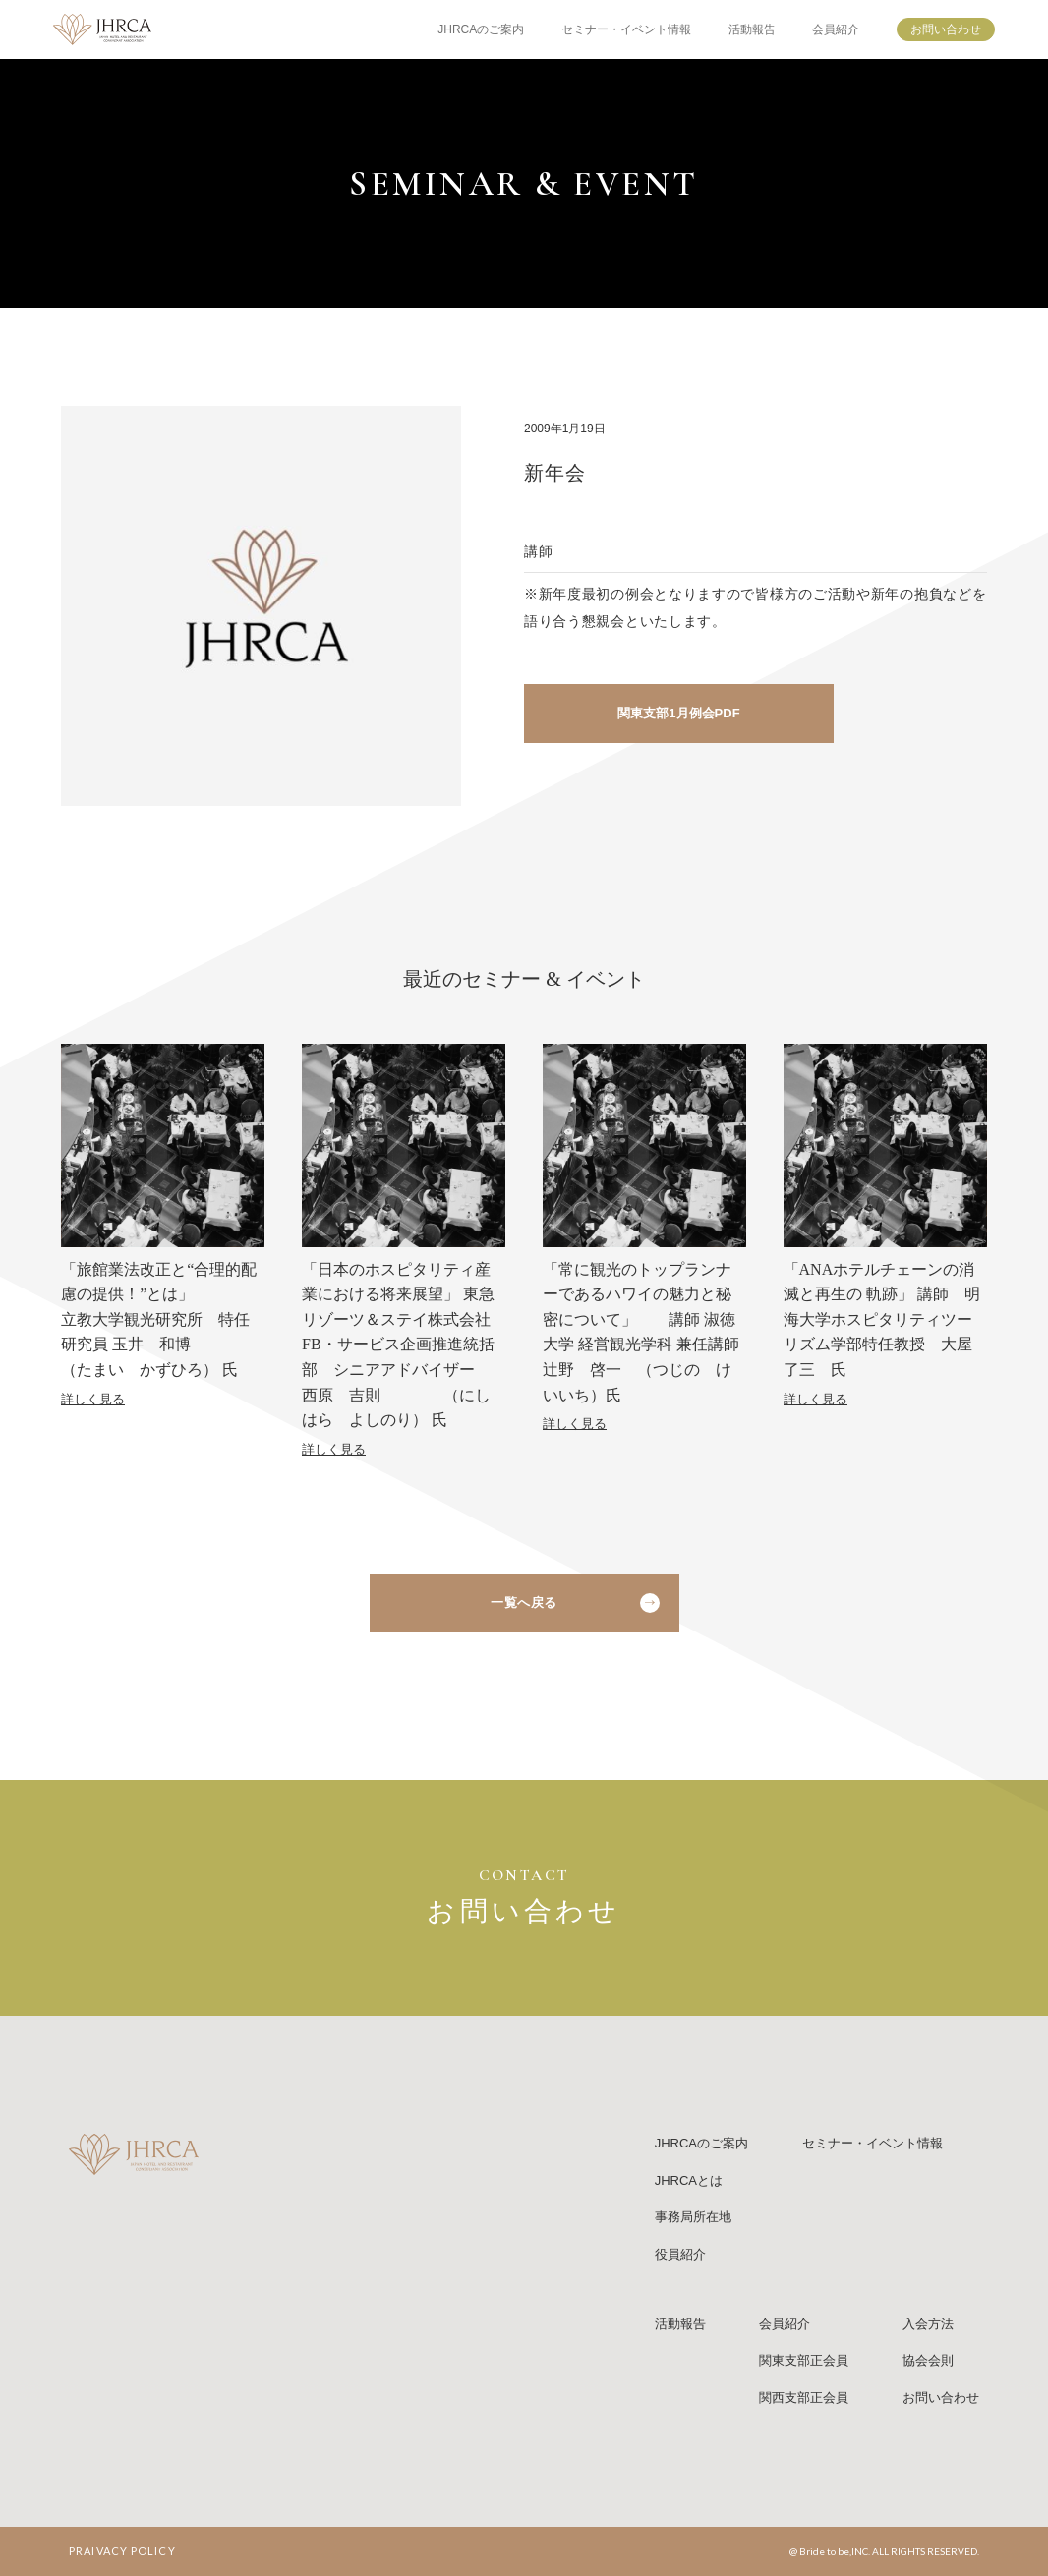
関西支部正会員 (803, 2397)
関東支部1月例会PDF (678, 713)
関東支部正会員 (803, 2360)
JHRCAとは (689, 2180)
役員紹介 (680, 2254)
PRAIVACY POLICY (122, 2551)
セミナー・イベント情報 (626, 29)
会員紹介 (835, 29)
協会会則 (928, 2360)
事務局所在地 (693, 2216)
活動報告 (752, 29)
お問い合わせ (945, 29)
